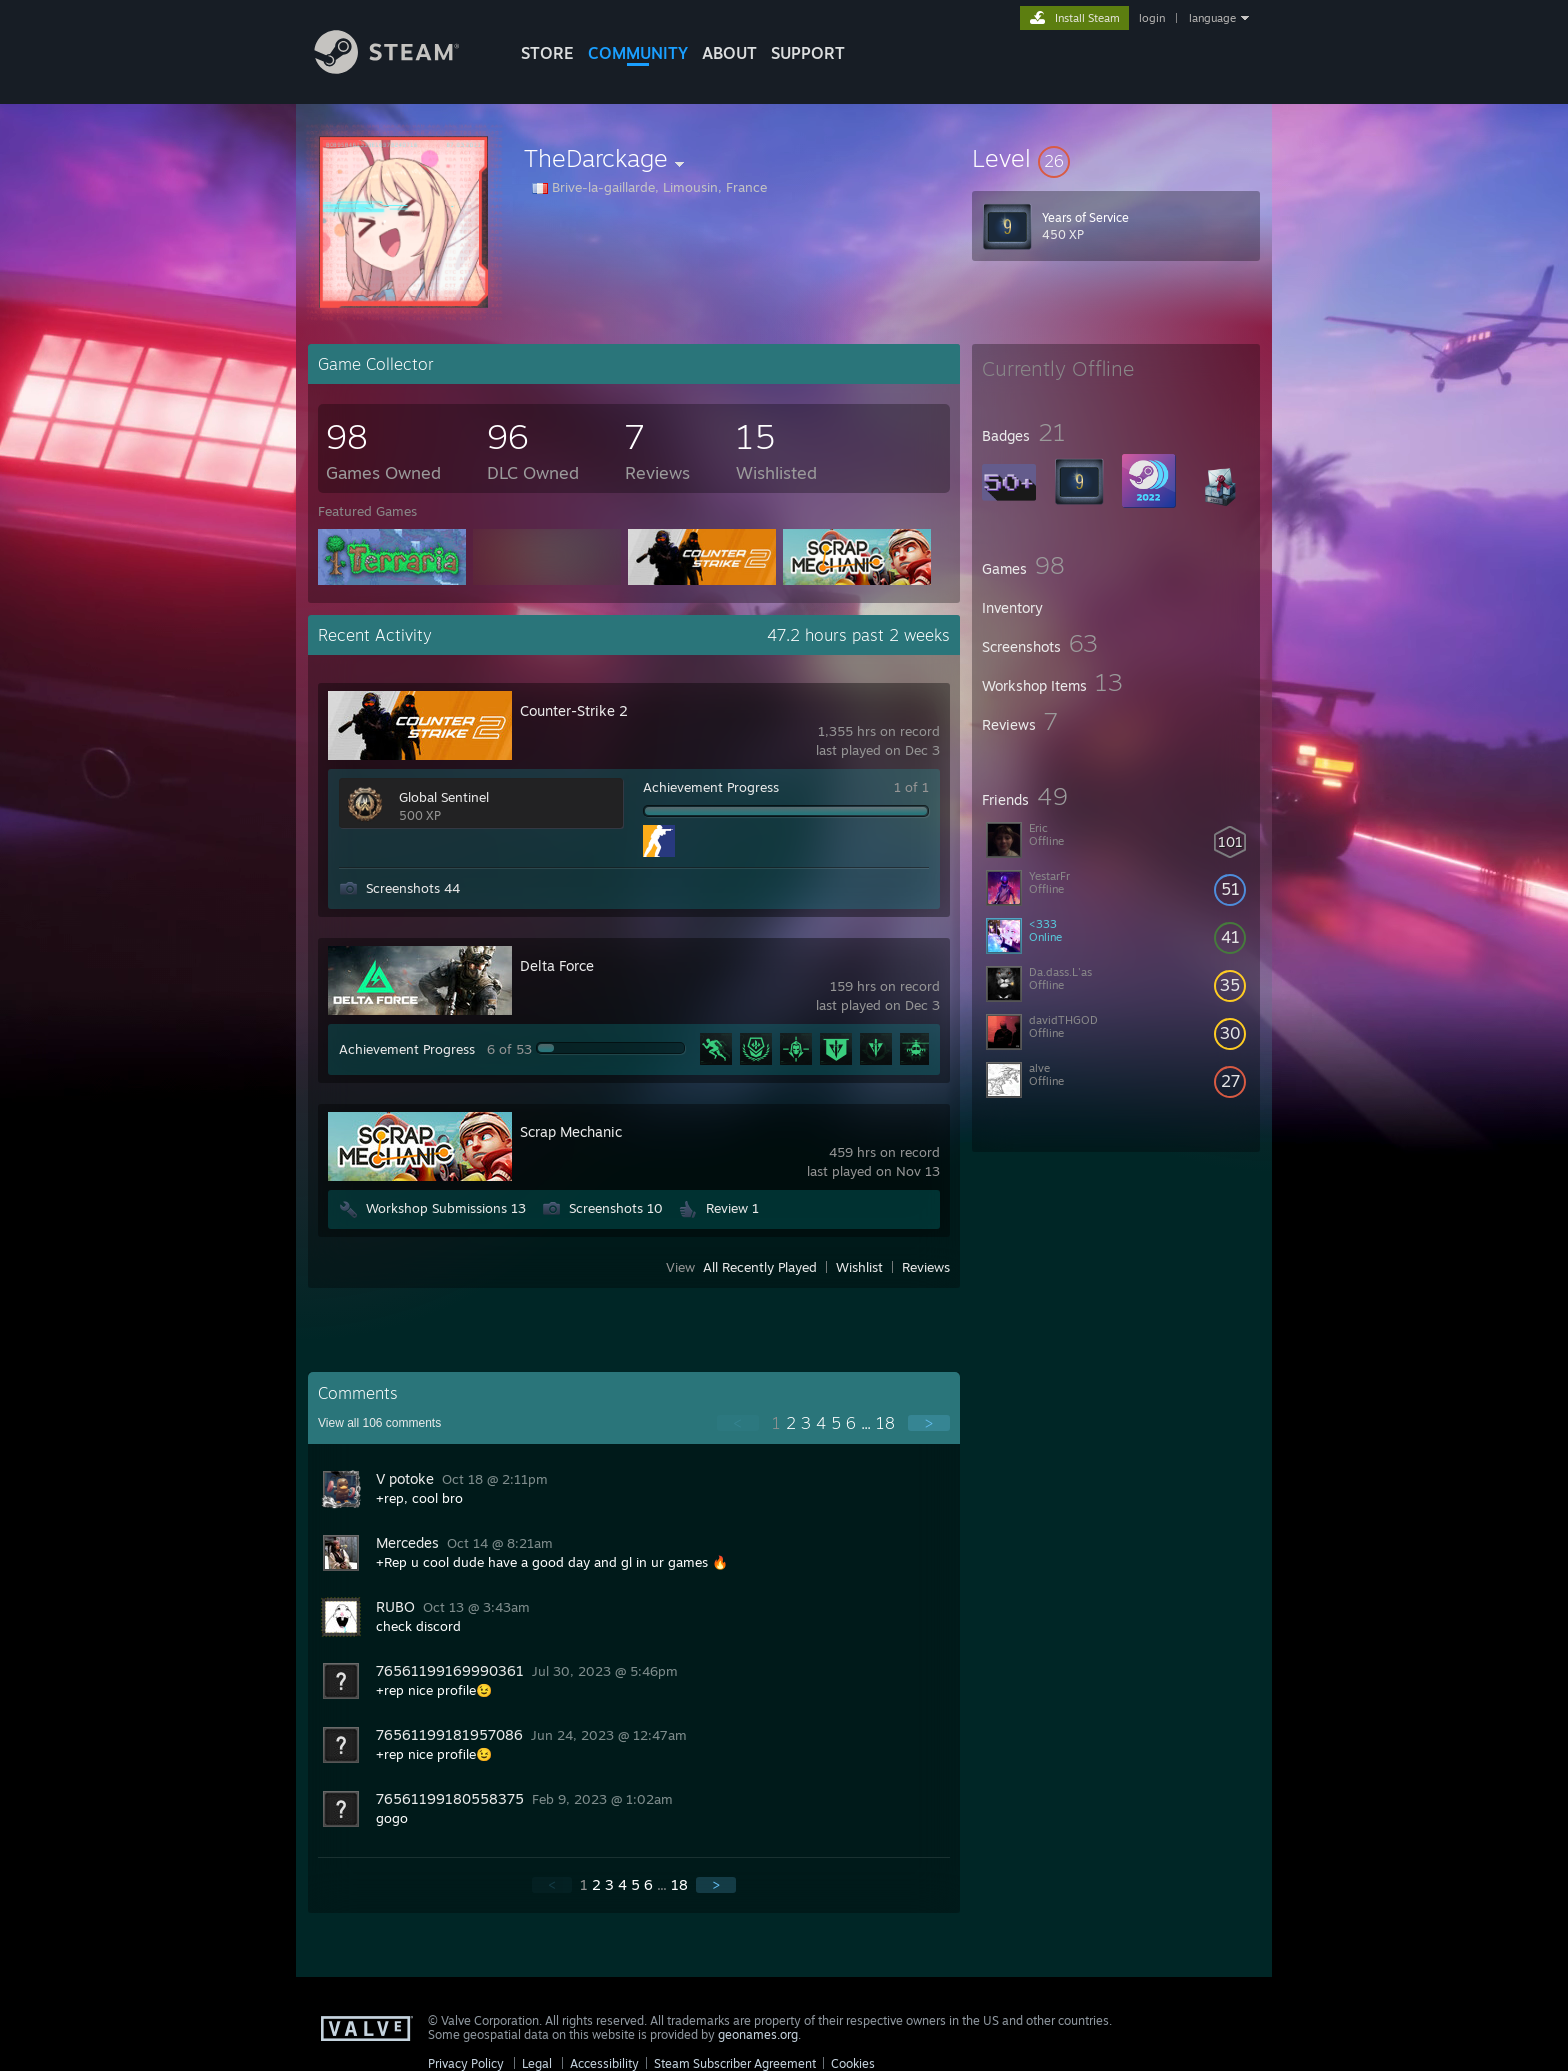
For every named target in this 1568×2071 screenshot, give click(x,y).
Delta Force (557, 965)
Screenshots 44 (413, 888)
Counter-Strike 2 (574, 710)
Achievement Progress (711, 787)
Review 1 (732, 1208)
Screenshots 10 (616, 1208)
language (1212, 18)
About (729, 53)
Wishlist (859, 1267)
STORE (547, 53)
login (1152, 18)
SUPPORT (808, 53)
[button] (1116, 158)
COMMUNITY (638, 53)
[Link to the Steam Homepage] (402, 68)
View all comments (379, 1423)
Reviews (926, 1267)
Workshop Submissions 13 (446, 1208)
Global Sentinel (444, 797)
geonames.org (758, 2034)
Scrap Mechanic (571, 1131)
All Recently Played (760, 1267)
